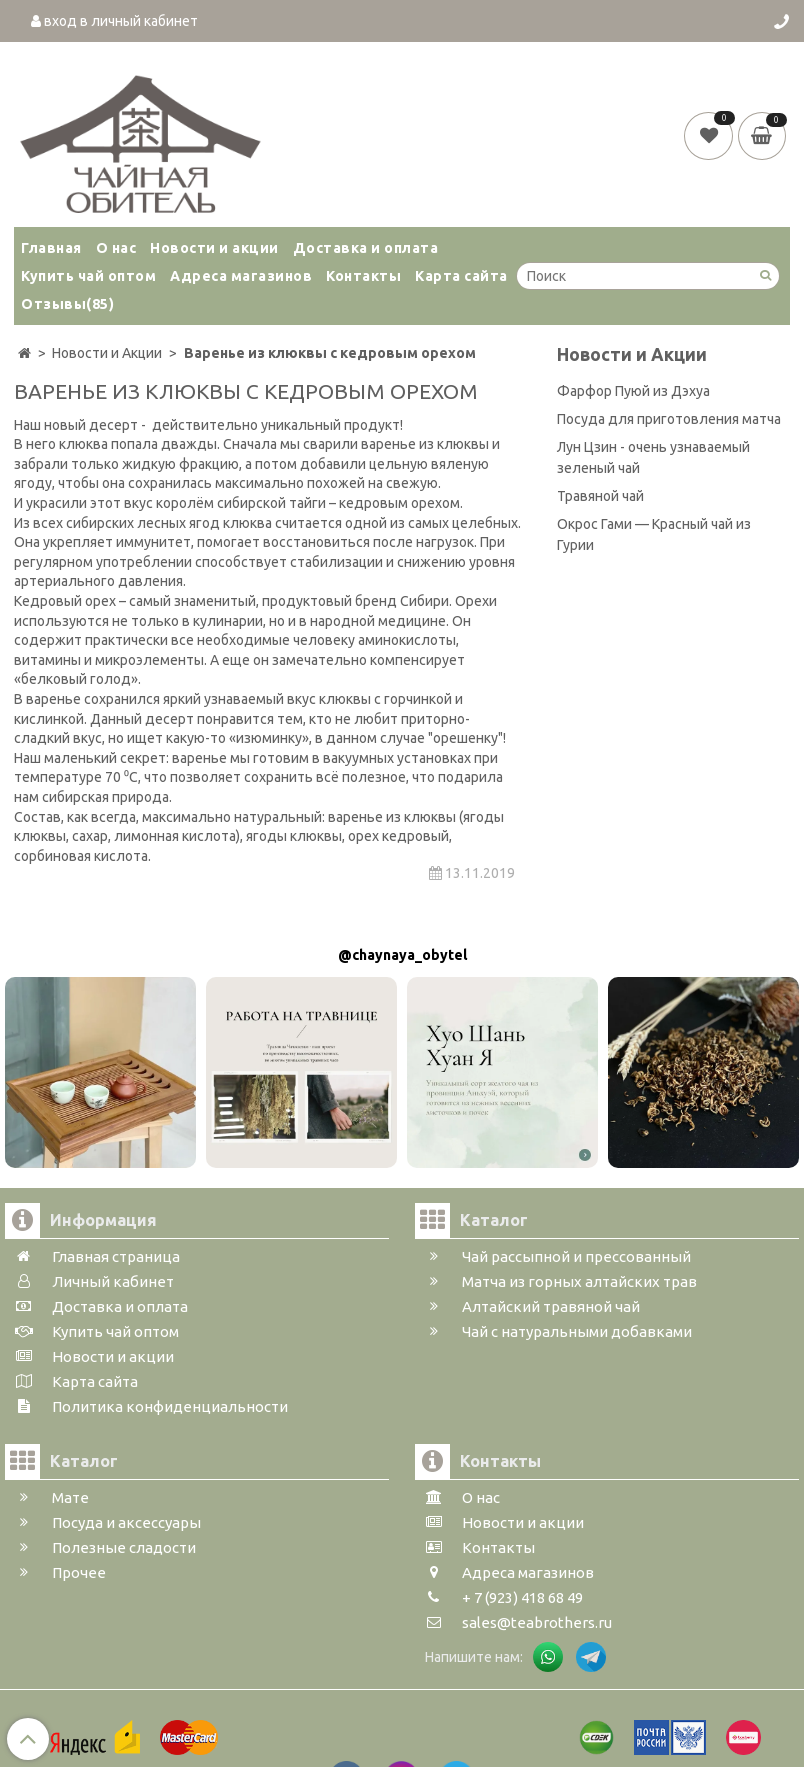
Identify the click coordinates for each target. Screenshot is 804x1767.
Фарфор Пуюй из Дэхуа (633, 391)
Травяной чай (600, 496)
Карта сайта (461, 276)
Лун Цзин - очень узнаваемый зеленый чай (653, 457)
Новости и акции (214, 248)
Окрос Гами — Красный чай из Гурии (654, 534)
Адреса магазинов (241, 276)
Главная (51, 248)
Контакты (363, 276)
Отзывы (67, 304)
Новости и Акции (632, 355)
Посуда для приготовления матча (669, 419)
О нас (116, 248)
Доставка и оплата (366, 248)
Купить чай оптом (88, 276)
